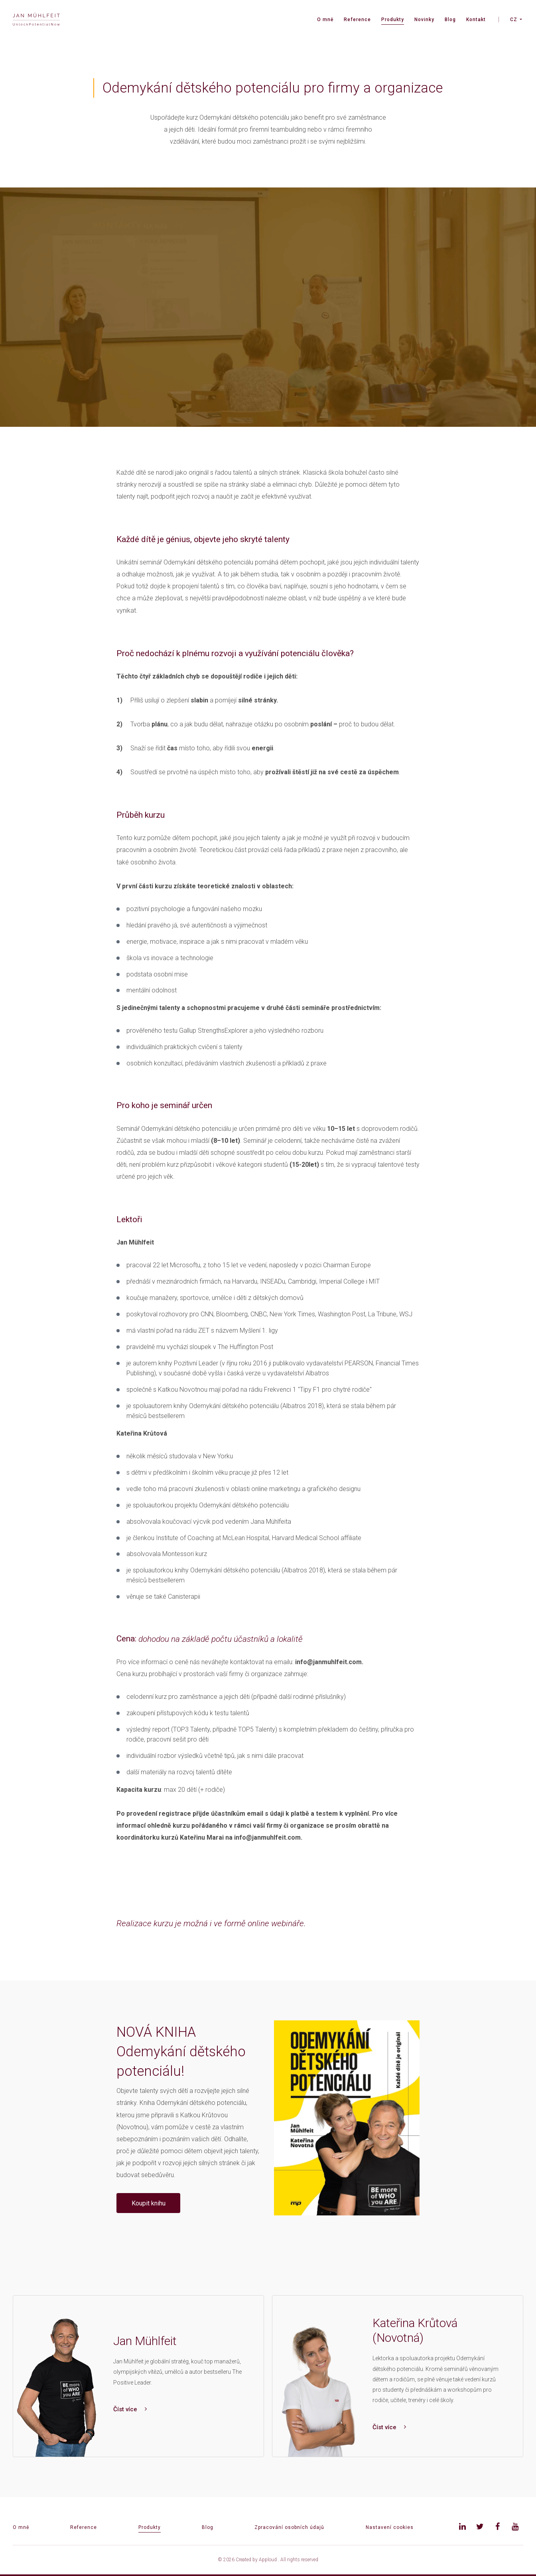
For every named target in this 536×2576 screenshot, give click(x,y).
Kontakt (476, 19)
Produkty (392, 19)
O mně (325, 19)
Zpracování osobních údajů (289, 2527)
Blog (450, 19)
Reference (357, 19)
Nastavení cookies (390, 2527)
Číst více (130, 2409)
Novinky (424, 19)
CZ (513, 19)
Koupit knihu (149, 2203)
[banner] (36, 20)
